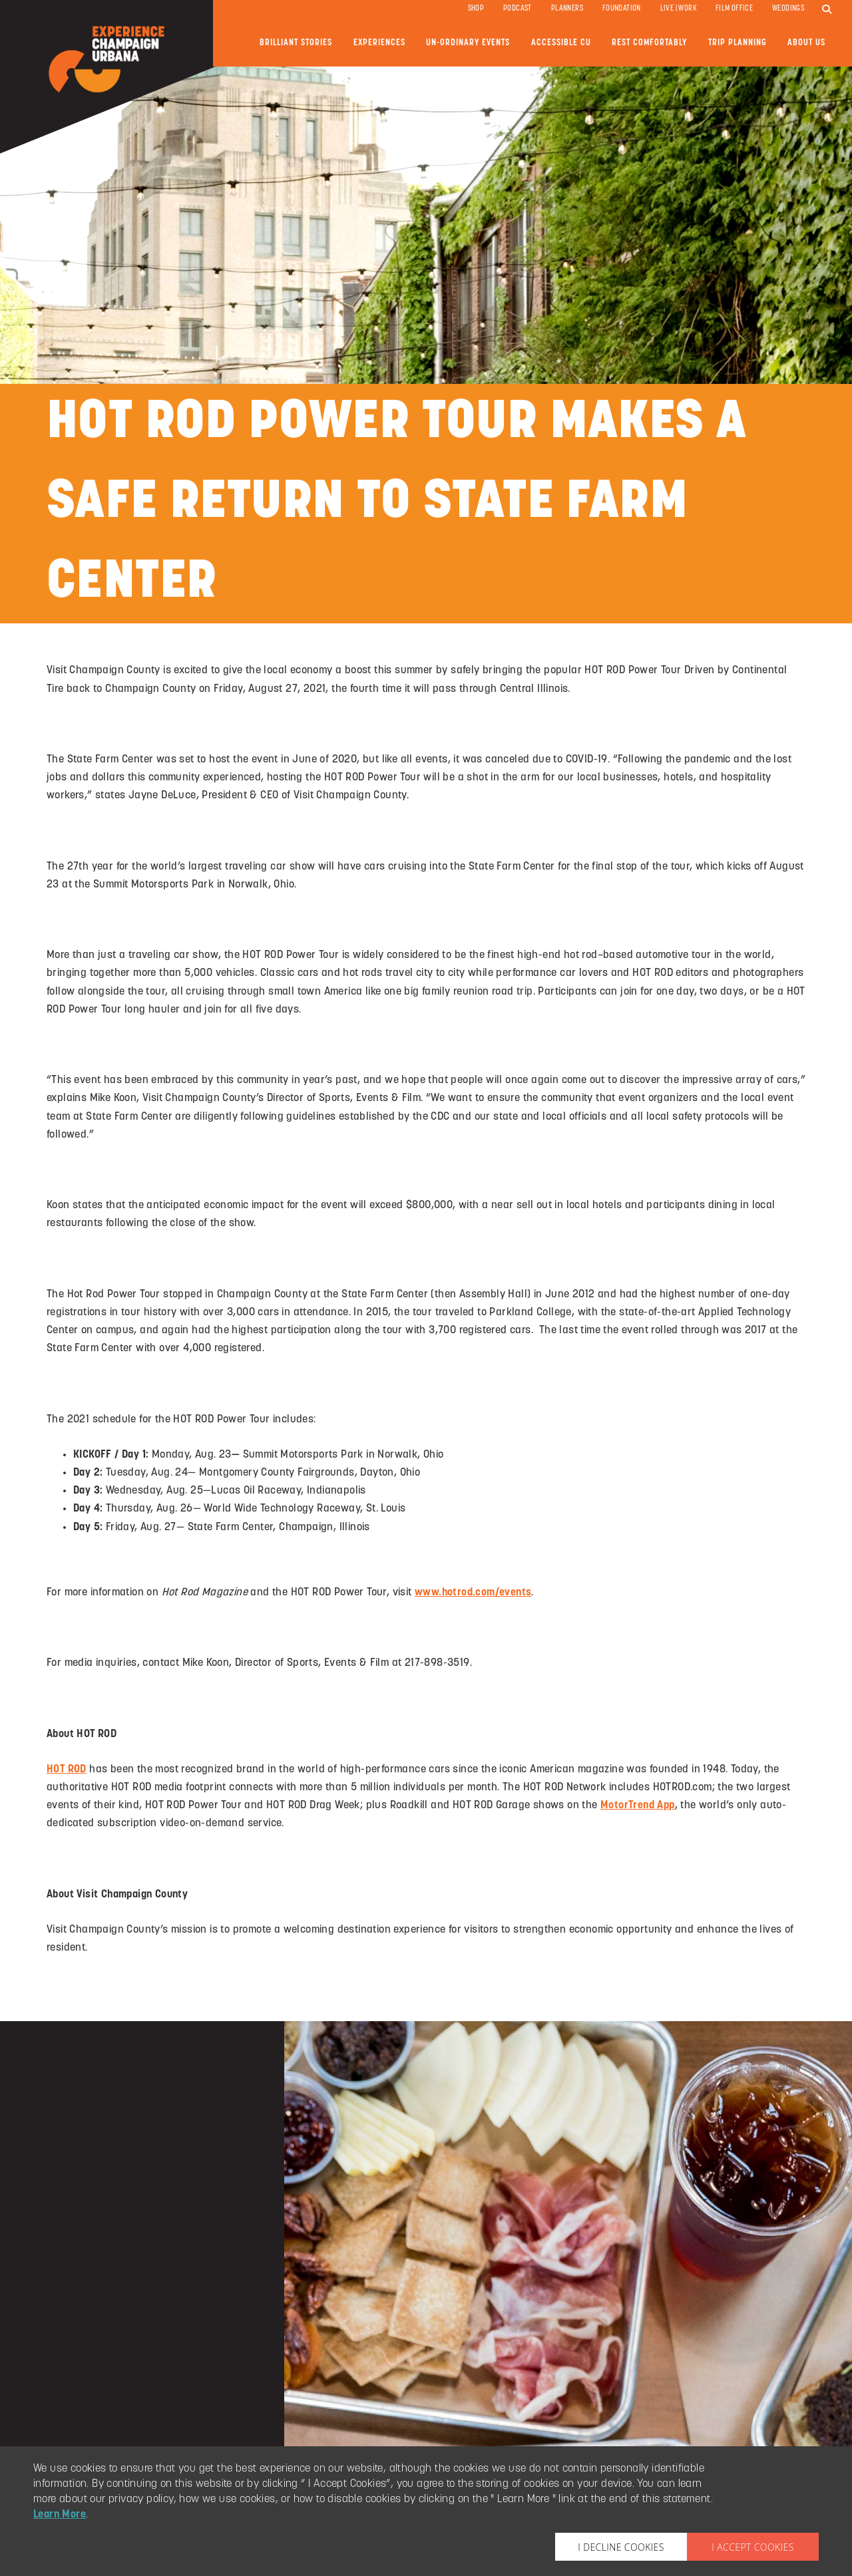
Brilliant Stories (296, 43)
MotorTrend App (637, 1805)
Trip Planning (737, 43)
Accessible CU (561, 43)
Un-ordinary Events (468, 43)
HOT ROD (67, 1769)
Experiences (379, 43)
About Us (806, 43)
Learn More (59, 2514)
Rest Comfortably (649, 43)
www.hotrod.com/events (473, 1592)
